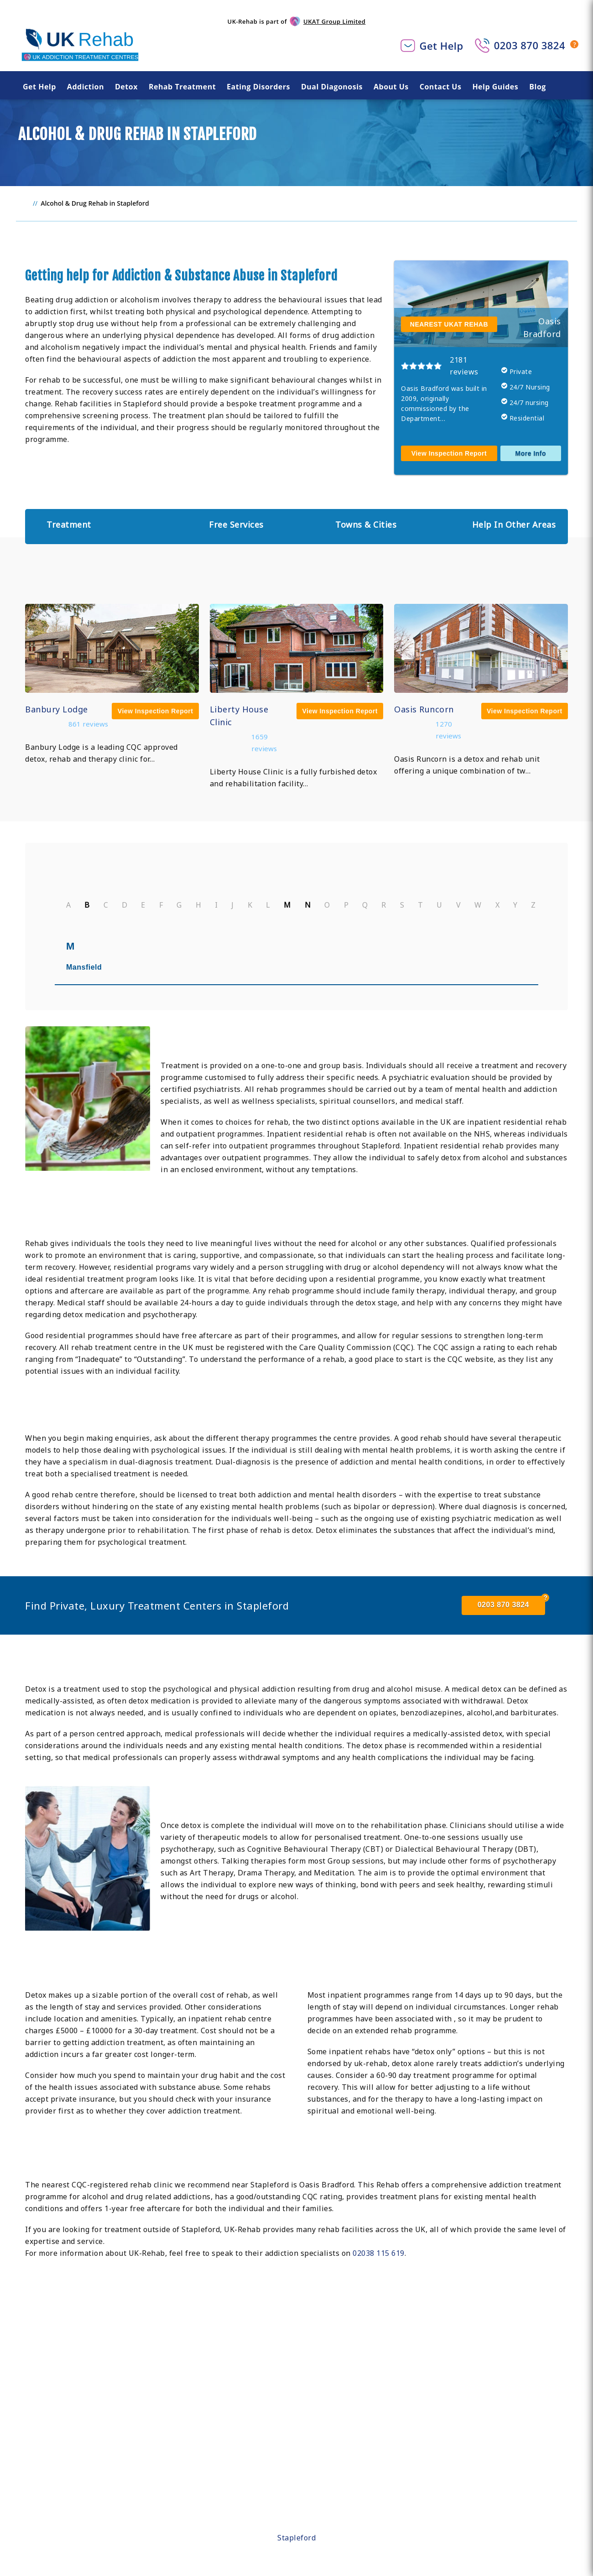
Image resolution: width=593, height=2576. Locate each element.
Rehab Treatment (182, 87)
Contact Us (441, 87)
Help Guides (495, 87)
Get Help (441, 45)
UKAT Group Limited (334, 21)
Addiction (85, 87)
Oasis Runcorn (424, 709)
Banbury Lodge (56, 709)
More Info (530, 453)
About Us (391, 87)
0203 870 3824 (529, 45)
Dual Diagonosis (332, 87)
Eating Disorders (258, 87)
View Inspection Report (449, 453)
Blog (537, 87)
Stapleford (296, 2538)
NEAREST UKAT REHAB (449, 324)
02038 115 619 (379, 2253)
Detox (126, 87)
